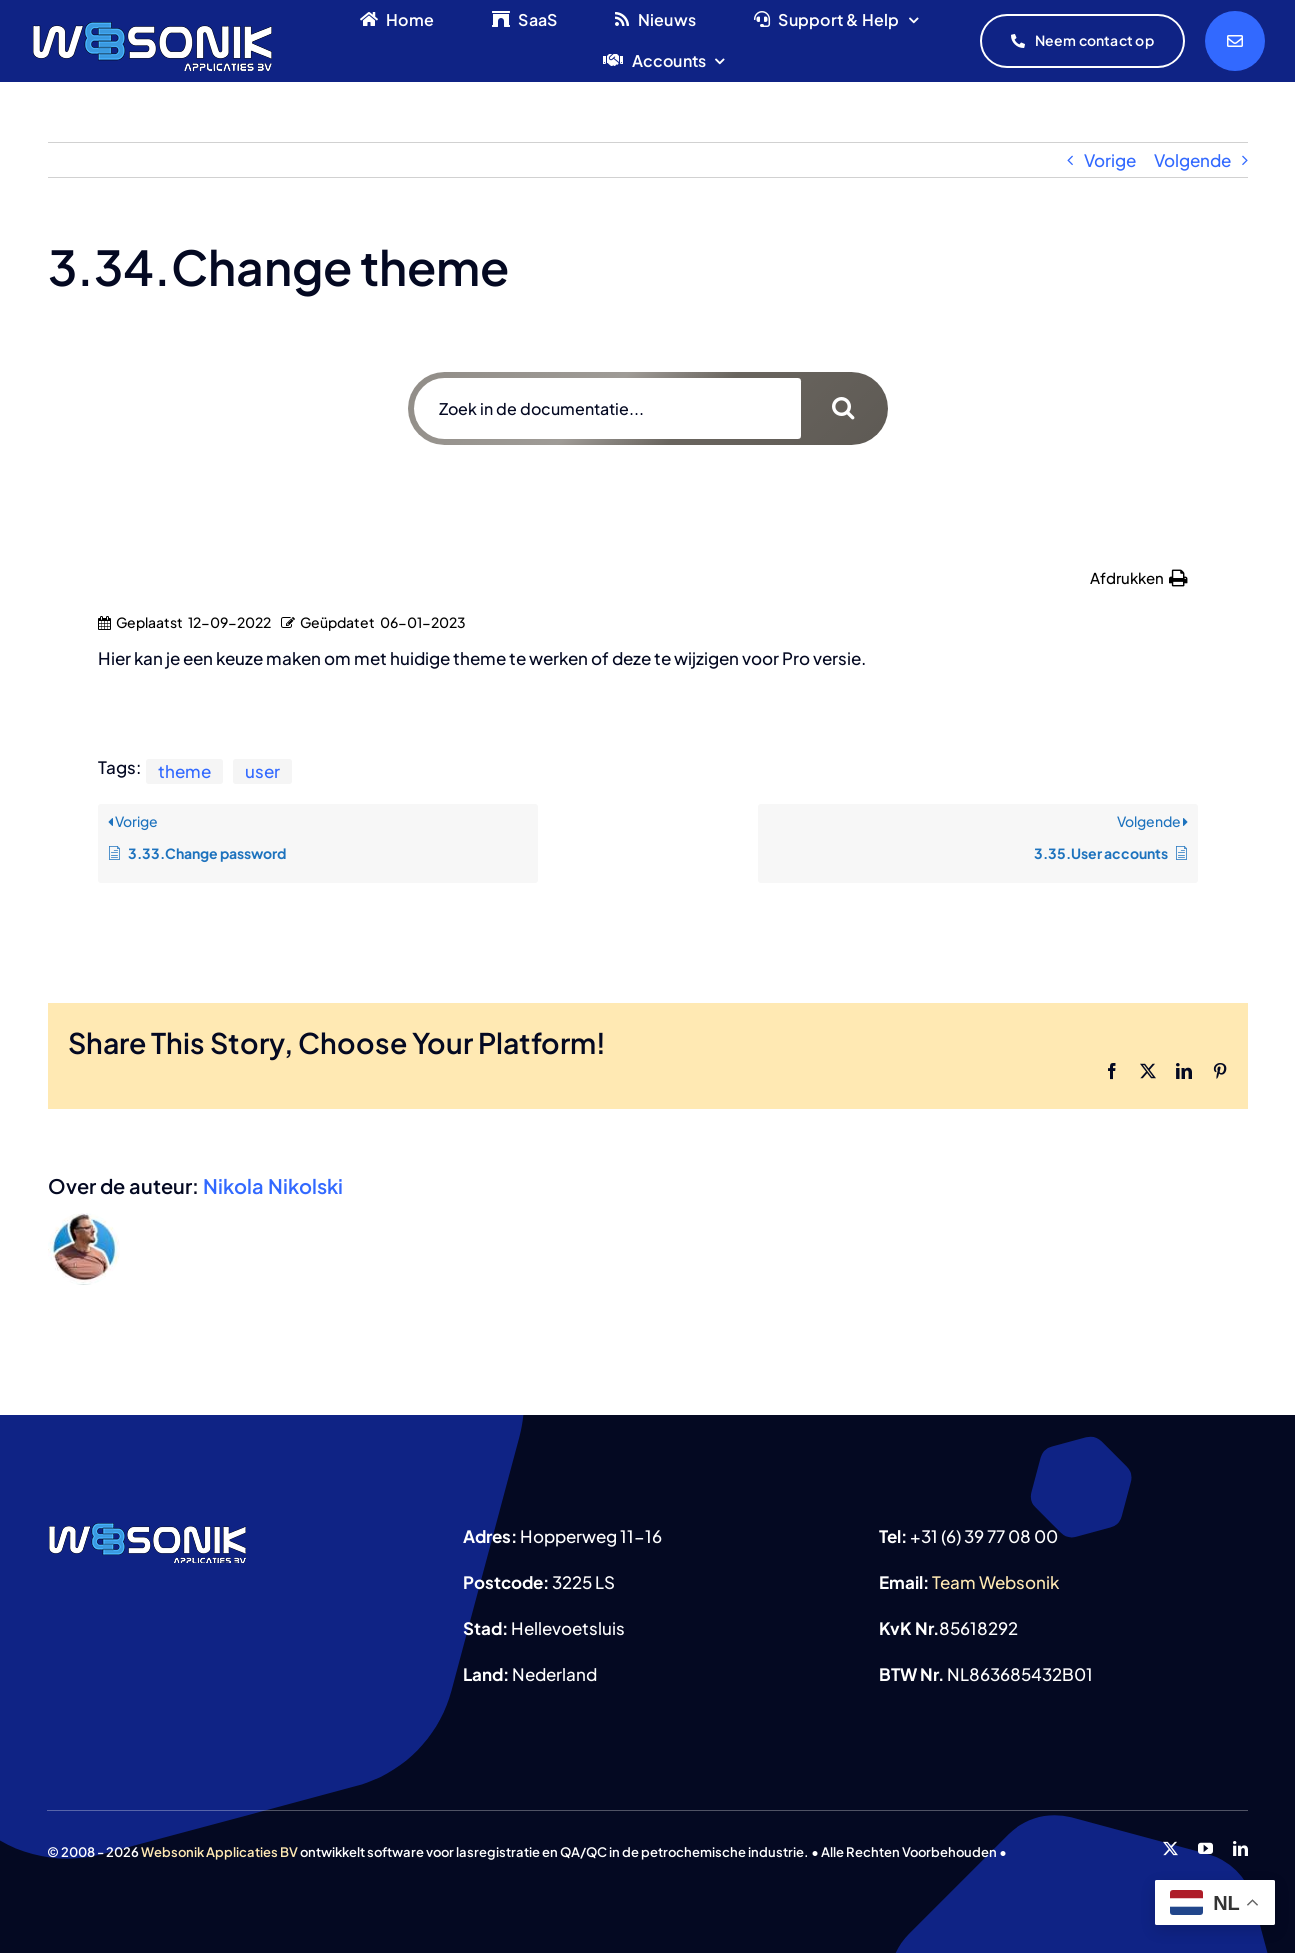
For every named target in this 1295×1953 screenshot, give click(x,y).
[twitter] (1170, 1848)
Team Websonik (995, 1582)
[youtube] (1205, 1848)
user (262, 771)
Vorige (1110, 160)
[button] (1139, 578)
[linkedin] (1240, 1848)
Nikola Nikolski (273, 1185)
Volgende (1192, 160)
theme (184, 771)
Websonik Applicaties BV (219, 1852)
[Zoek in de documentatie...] (607, 408)
